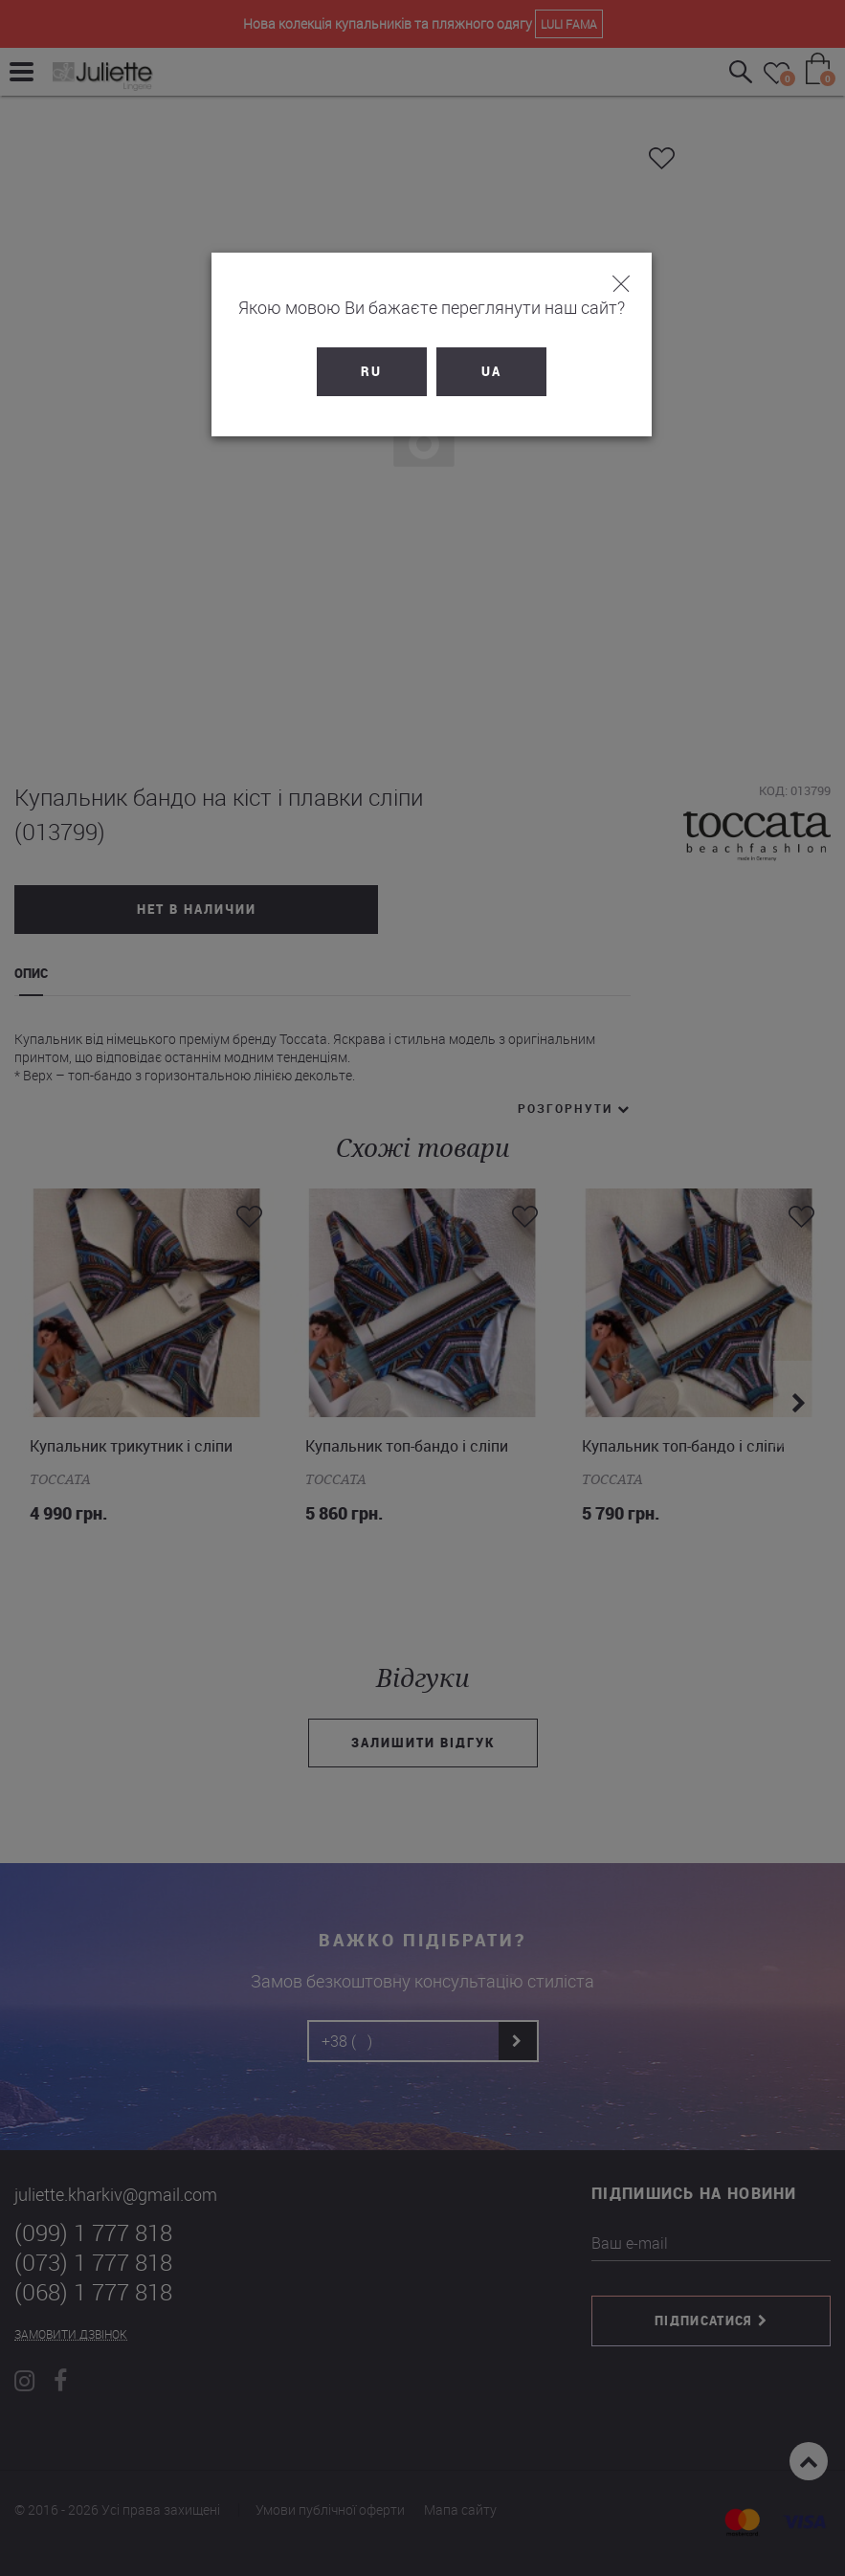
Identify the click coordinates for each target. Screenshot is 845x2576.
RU (362, 371)
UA (483, 371)
